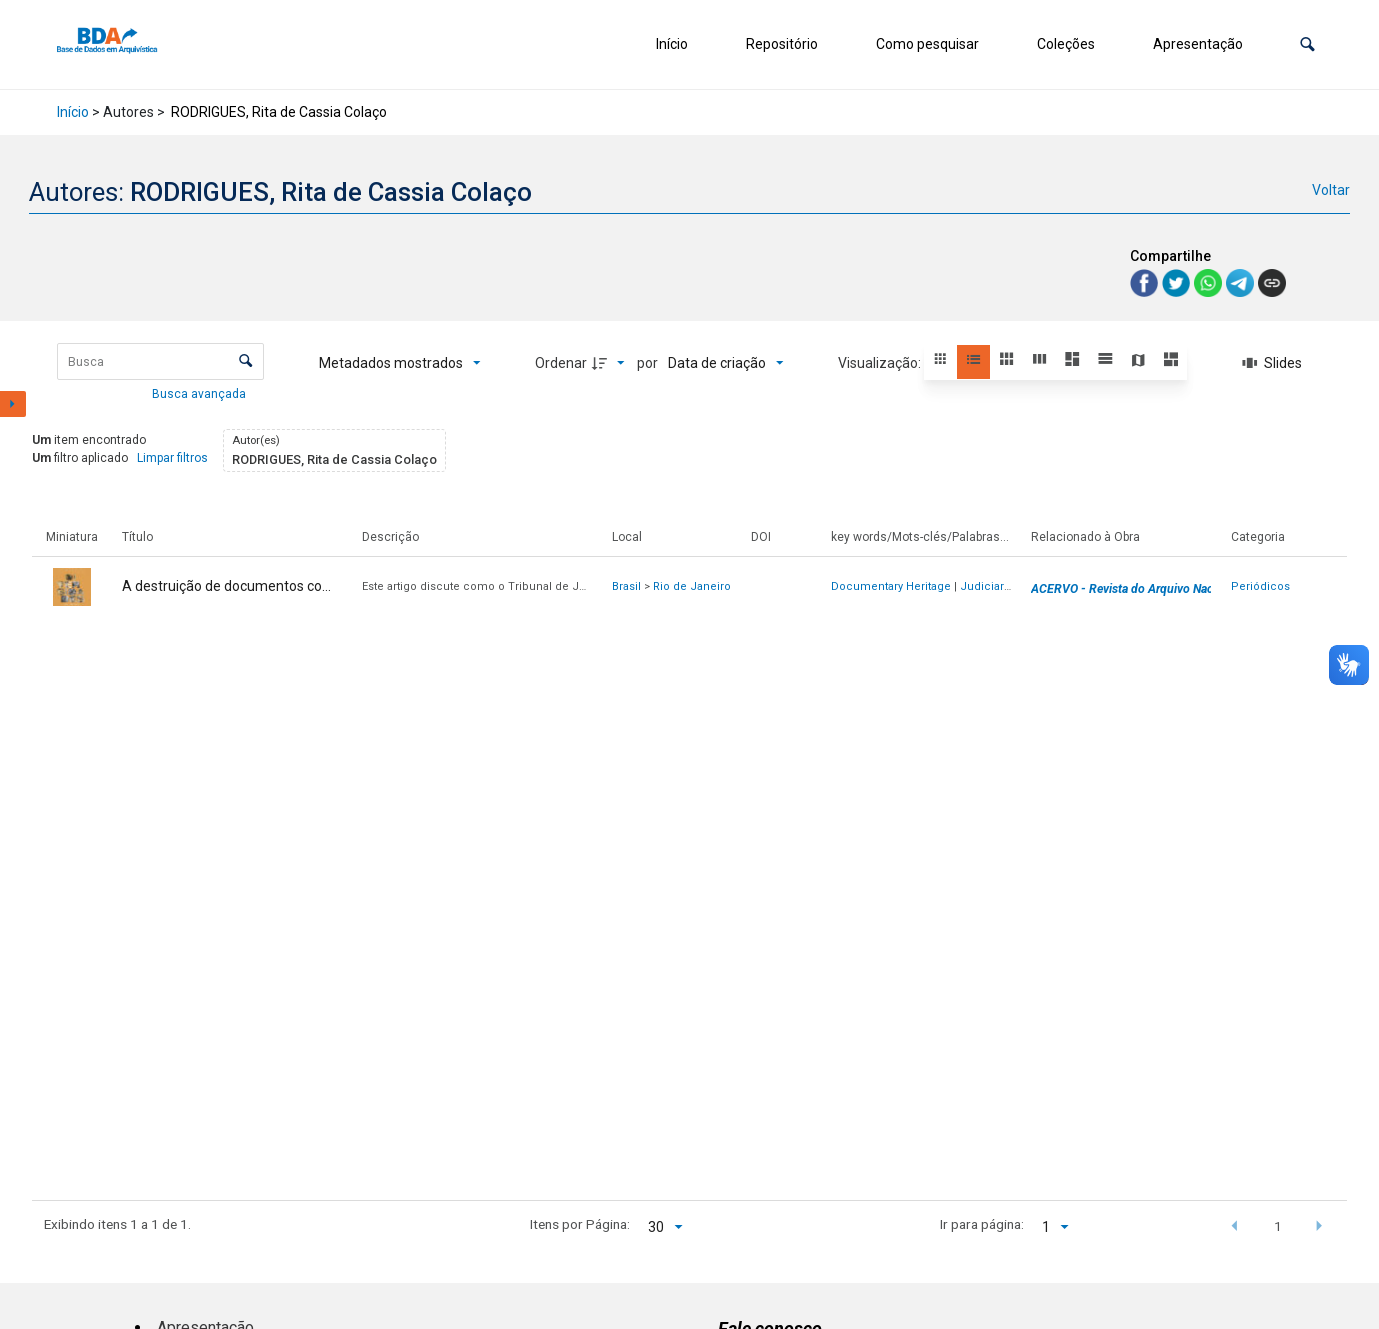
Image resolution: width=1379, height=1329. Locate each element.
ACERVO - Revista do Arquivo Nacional (1135, 589)
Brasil (626, 586)
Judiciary (984, 586)
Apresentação (1198, 44)
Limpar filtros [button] (172, 458)
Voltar (1331, 190)
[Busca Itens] (160, 361)
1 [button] (1278, 1226)
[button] (1307, 44)
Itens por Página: (580, 1224)
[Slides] (1272, 363)
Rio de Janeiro (692, 586)
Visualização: (881, 363)
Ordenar (561, 363)
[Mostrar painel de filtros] (13, 404)
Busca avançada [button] (200, 394)
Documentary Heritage (891, 586)
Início (672, 44)
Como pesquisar (927, 44)
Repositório (782, 44)
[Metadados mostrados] (400, 363)
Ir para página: (982, 1224)
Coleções (1066, 44)
